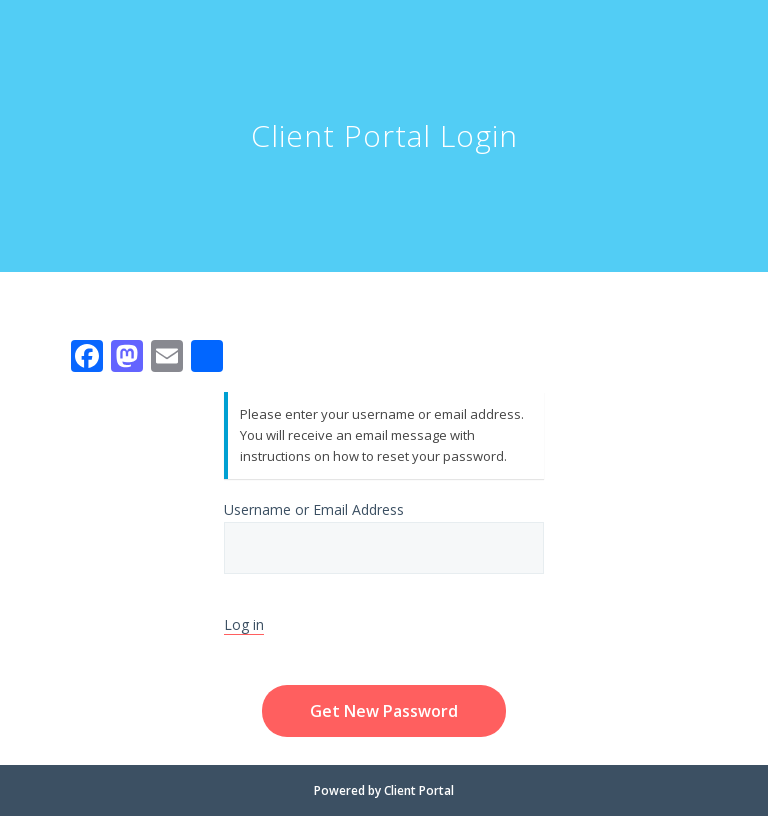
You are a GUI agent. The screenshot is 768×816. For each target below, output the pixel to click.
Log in (244, 624)
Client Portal (419, 790)
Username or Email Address (384, 537)
